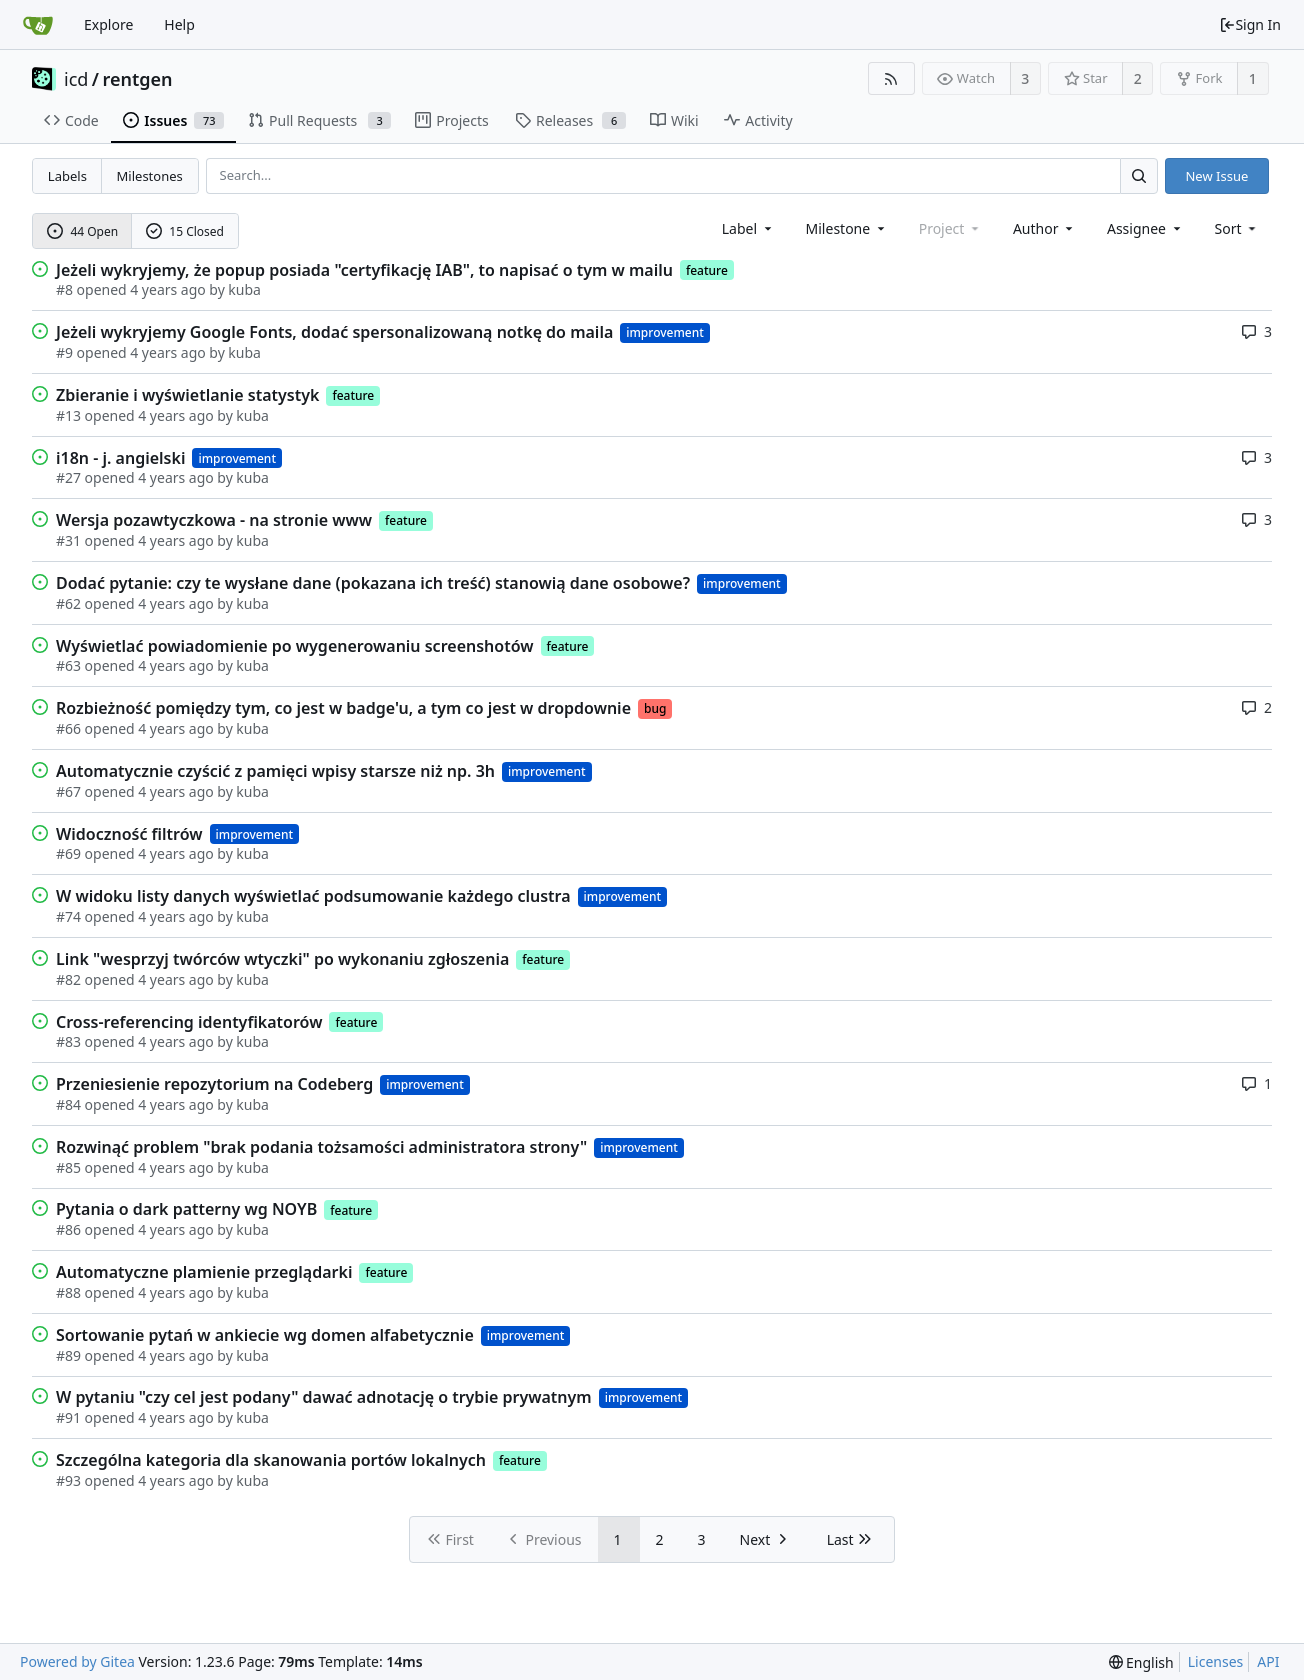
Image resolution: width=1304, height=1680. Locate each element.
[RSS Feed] (891, 78)
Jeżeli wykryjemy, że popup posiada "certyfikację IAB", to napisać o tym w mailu (364, 270)
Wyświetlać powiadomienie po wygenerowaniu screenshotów (295, 646)
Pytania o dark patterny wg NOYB (186, 1209)
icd (76, 79)
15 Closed (185, 231)
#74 (68, 916)
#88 (68, 1292)
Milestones (150, 176)
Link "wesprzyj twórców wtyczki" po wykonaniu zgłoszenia (282, 959)
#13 (68, 415)
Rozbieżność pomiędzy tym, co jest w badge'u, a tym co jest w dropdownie (343, 708)
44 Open (82, 231)
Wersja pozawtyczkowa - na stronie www (214, 520)
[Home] (38, 25)
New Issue (1216, 176)
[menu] (1237, 228)
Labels (67, 176)
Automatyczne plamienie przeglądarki (204, 1272)
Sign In (1250, 24)
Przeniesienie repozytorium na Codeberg (214, 1084)
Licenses (1216, 1661)
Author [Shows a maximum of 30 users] (1044, 228)
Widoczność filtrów (129, 834)
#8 (64, 289)
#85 (68, 1167)
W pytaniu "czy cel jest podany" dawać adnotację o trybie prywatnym (324, 1397)
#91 (68, 1417)
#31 (68, 540)
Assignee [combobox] (1145, 228)
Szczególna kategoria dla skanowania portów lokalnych (271, 1460)
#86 (68, 1229)
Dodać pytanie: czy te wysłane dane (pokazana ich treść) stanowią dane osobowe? (373, 583)
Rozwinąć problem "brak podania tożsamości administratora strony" (321, 1147)
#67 (68, 791)
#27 (68, 477)
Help (179, 24)
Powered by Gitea (77, 1661)
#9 (64, 352)
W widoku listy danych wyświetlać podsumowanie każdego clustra (313, 896)
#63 (68, 665)
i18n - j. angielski (120, 458)
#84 (68, 1104)
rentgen (138, 79)
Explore (108, 24)
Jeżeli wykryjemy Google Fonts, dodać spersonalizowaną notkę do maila (334, 332)
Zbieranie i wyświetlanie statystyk (187, 395)
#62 (68, 603)
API (1268, 1661)
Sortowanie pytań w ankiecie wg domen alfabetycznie (265, 1335)
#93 (68, 1480)
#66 (68, 728)
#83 (68, 1041)
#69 (68, 853)
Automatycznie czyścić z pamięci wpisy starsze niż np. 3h (275, 771)
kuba (244, 289)
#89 (68, 1355)
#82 (68, 979)
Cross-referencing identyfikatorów (189, 1022)
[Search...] (1139, 175)
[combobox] (748, 228)
